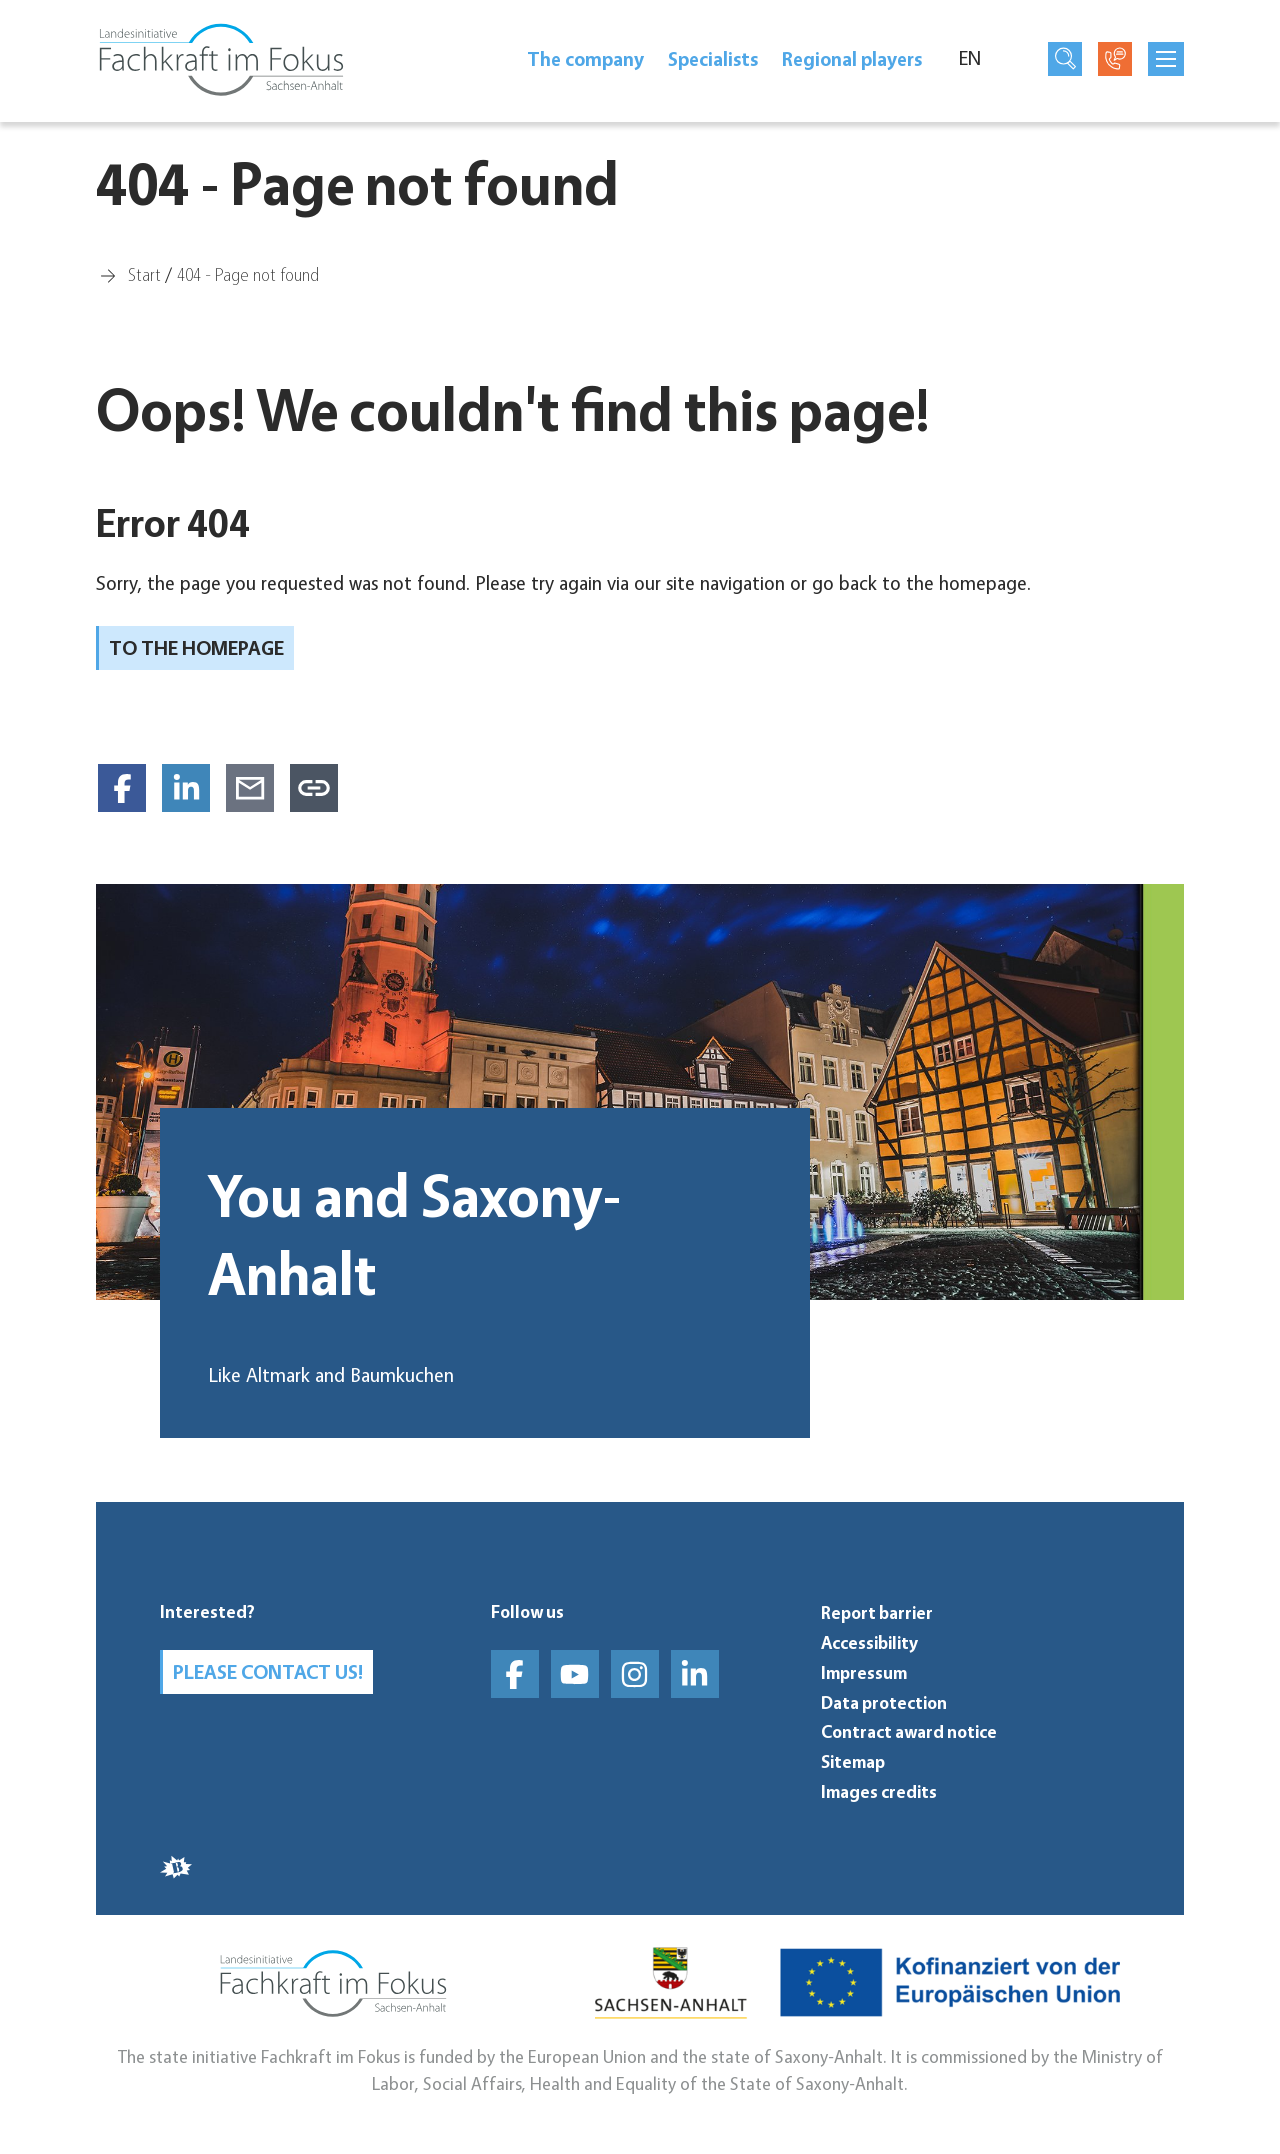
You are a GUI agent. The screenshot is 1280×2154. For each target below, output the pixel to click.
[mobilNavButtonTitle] (1166, 59)
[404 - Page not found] (248, 274)
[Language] (981, 59)
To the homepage (196, 648)
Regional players (852, 59)
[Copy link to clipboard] (314, 788)
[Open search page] (1065, 59)
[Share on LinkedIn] (186, 788)
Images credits (879, 1792)
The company (585, 59)
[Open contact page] (1115, 59)
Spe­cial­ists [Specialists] (713, 59)
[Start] (144, 274)
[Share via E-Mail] (250, 788)
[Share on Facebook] (122, 788)
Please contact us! (268, 1672)
